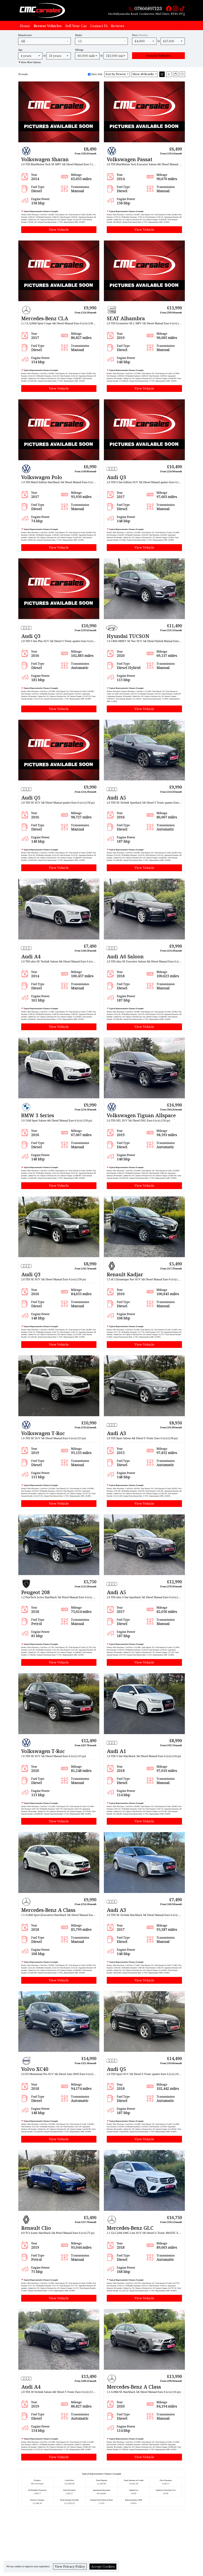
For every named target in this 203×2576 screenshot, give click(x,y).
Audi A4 (31, 956)
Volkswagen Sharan (45, 159)
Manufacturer (25, 35)
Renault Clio (36, 2227)
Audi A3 (116, 1433)
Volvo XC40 (34, 2069)
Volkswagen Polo (41, 477)
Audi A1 (116, 1751)
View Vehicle (59, 229)
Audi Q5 (31, 797)
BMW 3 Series (37, 1115)
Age (20, 49)
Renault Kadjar (125, 1274)
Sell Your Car (76, 26)
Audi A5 (116, 797)
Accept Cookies (103, 2566)
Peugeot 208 (35, 1592)
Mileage (79, 49)
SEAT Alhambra (126, 318)
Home (25, 26)
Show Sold (96, 74)
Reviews (117, 26)
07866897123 (148, 8)
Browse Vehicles (48, 26)
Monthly (143, 35)
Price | (140, 35)
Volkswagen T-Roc (43, 1433)
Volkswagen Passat (129, 159)
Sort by (116, 74)
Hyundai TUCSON (128, 636)
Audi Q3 (116, 477)
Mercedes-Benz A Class (48, 1910)
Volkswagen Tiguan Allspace (141, 1115)
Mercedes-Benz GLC (130, 2227)
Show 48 (143, 74)
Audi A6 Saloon (125, 956)
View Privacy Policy (70, 2566)
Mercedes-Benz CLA (44, 318)
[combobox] (44, 41)
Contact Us (99, 26)
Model (78, 35)
